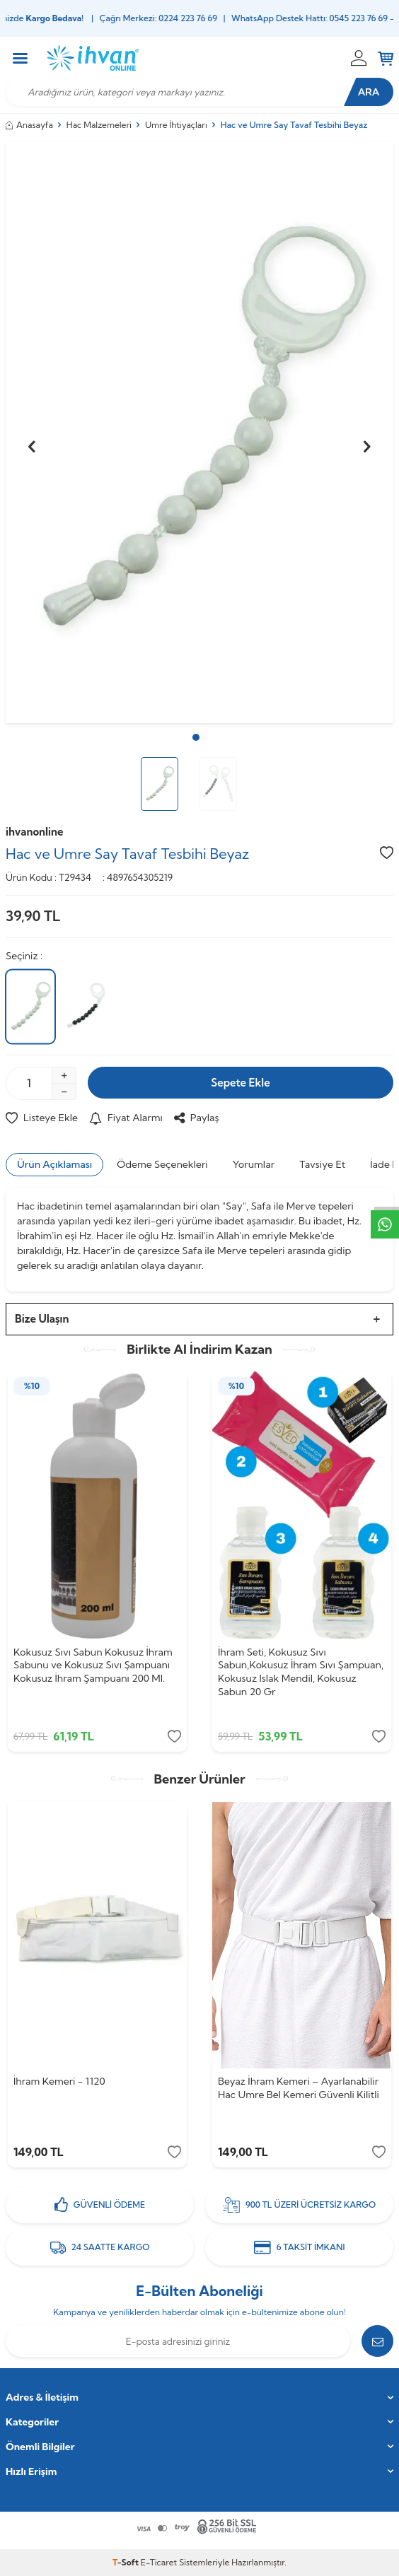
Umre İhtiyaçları (176, 124)
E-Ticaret (159, 2562)
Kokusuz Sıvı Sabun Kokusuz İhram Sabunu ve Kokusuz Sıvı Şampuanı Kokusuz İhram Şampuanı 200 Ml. (93, 1665)
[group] (199, 432)
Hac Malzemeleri (99, 124)
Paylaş (196, 1117)
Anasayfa (29, 124)
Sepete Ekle (240, 1082)
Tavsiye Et (322, 1164)
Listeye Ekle (42, 1117)
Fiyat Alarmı (126, 1117)
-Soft (126, 2562)
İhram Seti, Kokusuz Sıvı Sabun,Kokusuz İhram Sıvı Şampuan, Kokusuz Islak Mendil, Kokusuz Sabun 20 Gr (300, 1672)
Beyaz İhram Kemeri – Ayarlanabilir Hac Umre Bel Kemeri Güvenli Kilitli (298, 2088)
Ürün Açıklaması (54, 1164)
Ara (369, 92)
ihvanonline (35, 831)
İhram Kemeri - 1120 (59, 2081)
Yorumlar (253, 1164)
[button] (196, 737)
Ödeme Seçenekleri (162, 1164)
